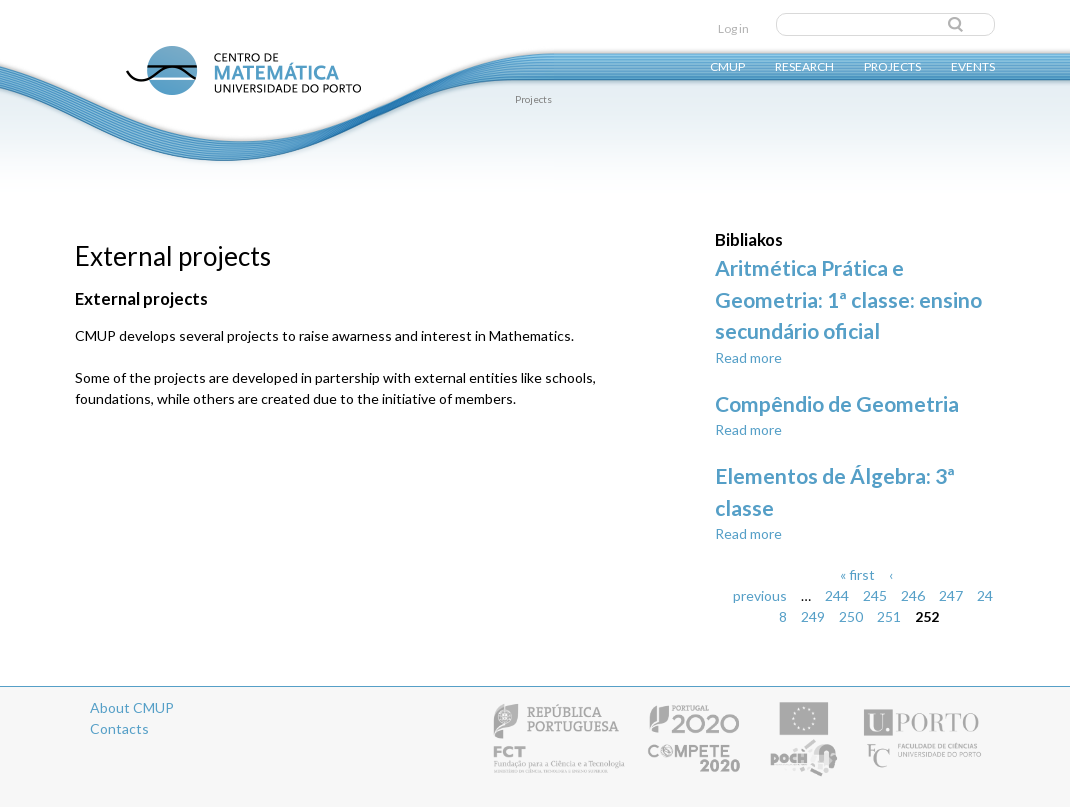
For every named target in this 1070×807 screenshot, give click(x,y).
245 (875, 595)
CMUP (727, 65)
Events (973, 65)
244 (837, 595)
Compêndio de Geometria (837, 403)
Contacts (119, 728)
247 (951, 595)
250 (851, 616)
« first (857, 574)
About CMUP (132, 707)
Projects (892, 65)
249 (813, 616)
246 (913, 595)
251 (889, 616)
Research (804, 65)
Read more (748, 357)
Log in (733, 28)
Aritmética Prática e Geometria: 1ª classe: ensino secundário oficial (848, 299)
